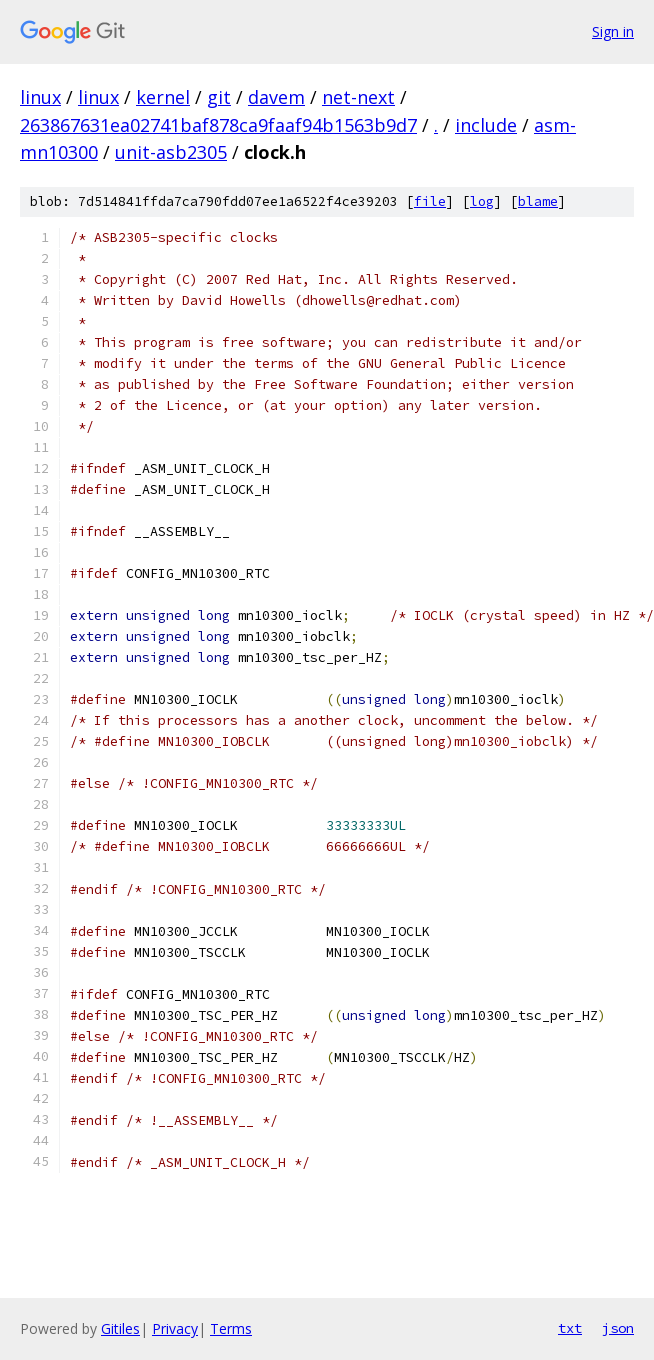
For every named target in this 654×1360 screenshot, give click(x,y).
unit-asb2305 (171, 152)
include (486, 125)
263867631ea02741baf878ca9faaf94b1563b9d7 (218, 125)
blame (538, 201)
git (219, 97)
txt (570, 1328)
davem (276, 97)
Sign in (613, 31)
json (618, 1328)
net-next (358, 97)
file (430, 201)
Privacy (175, 1328)
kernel (163, 97)
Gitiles (120, 1328)
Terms (231, 1328)
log (482, 201)
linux (40, 97)
